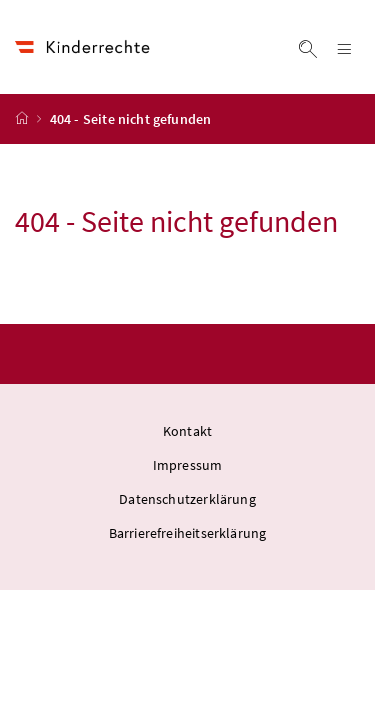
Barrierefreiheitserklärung (188, 533)
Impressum (188, 465)
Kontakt (187, 431)
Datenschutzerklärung (187, 499)
